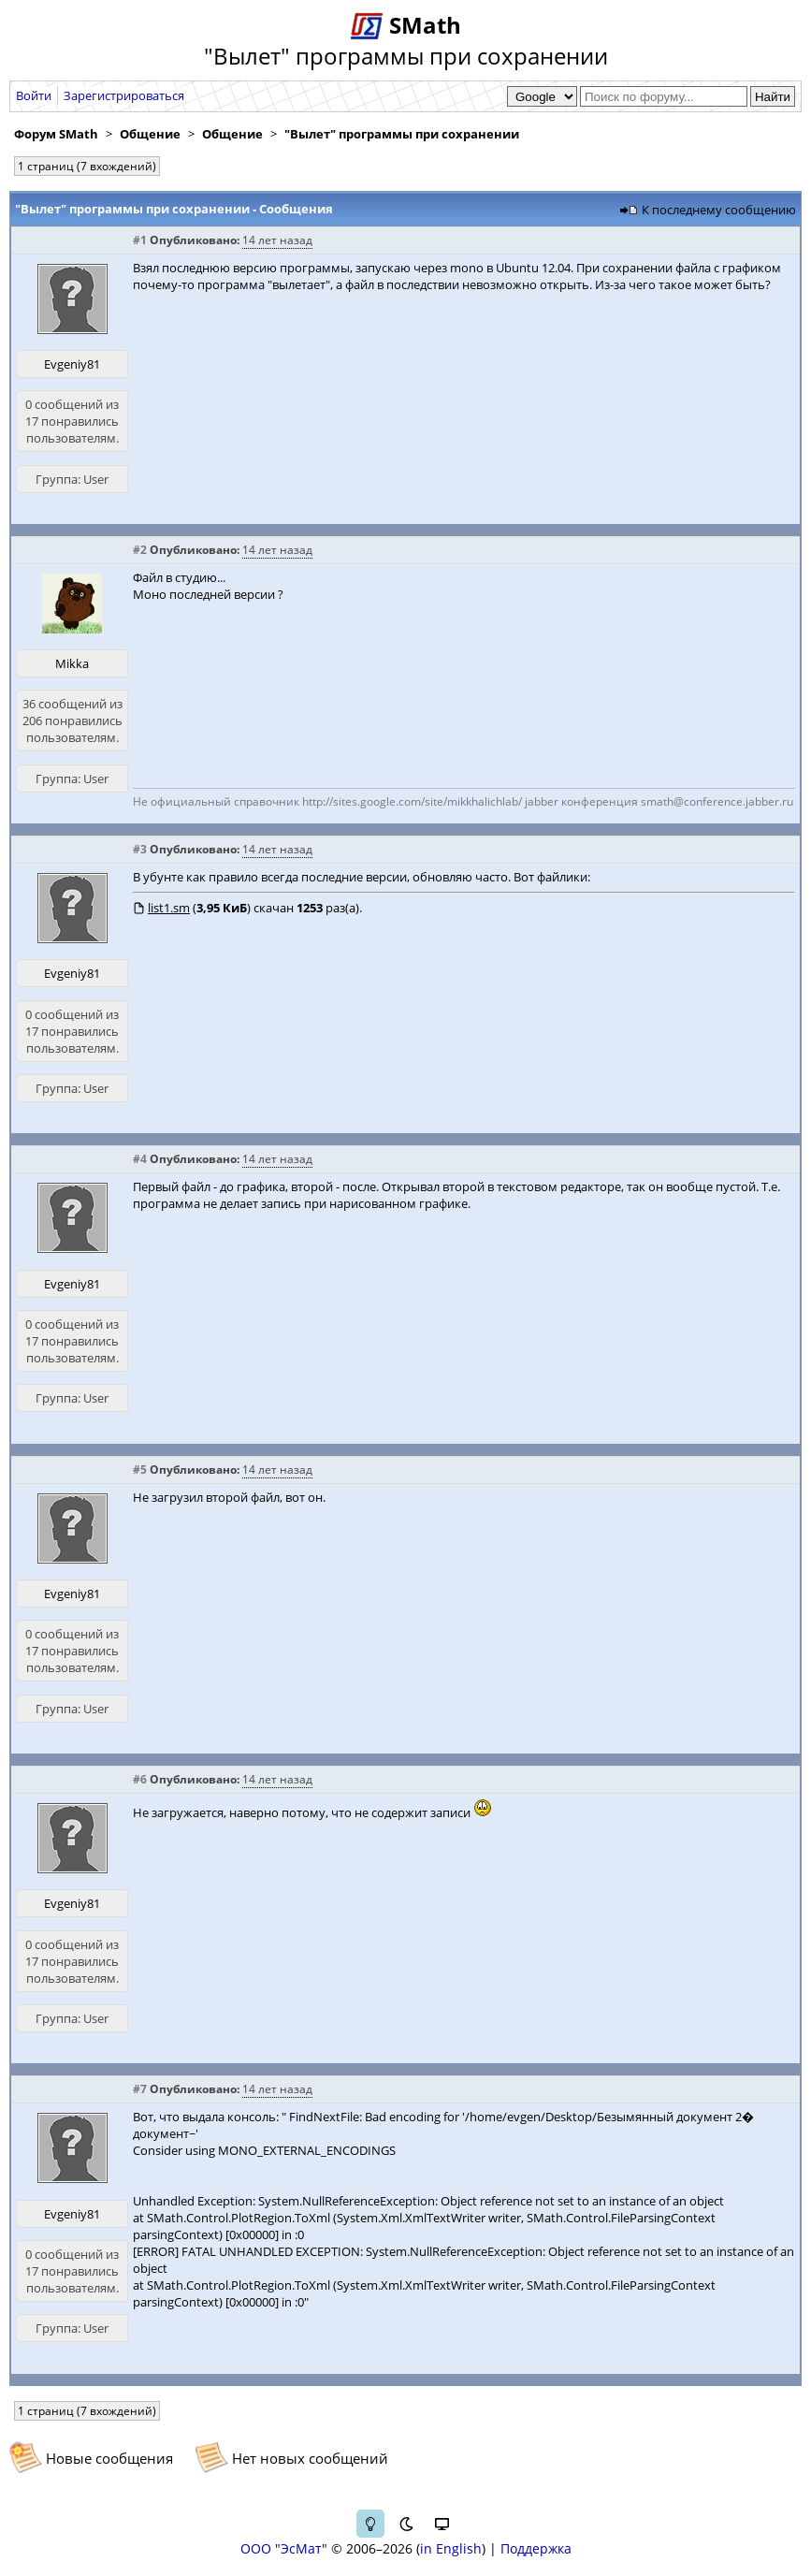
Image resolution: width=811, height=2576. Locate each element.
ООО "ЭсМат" (283, 2548)
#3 (140, 849)
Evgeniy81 (72, 364)
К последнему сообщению (719, 209)
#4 (140, 1159)
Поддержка (536, 2548)
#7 (140, 2089)
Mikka (72, 663)
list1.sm (169, 907)
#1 (140, 240)
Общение (150, 133)
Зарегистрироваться (124, 95)
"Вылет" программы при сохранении (401, 133)
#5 (140, 1469)
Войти (33, 95)
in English (451, 2548)
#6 (140, 1779)
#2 (140, 550)
